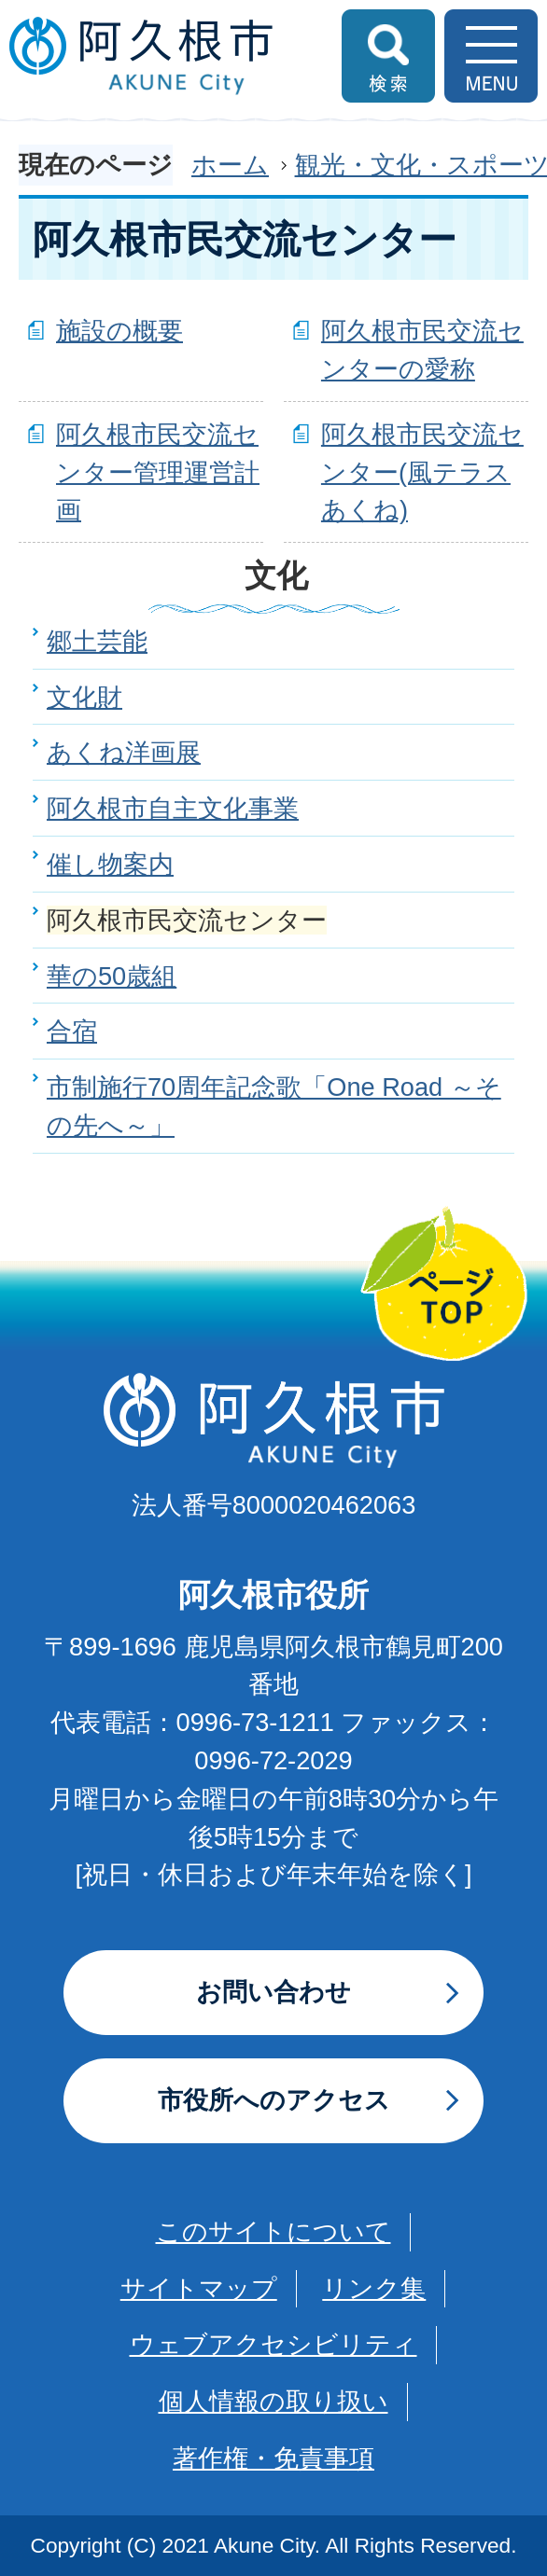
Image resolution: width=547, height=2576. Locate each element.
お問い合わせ (273, 1991)
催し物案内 (110, 864)
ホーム (230, 164)
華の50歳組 (111, 976)
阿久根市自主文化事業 (173, 808)
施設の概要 (119, 330)
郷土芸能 (97, 641)
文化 (276, 575)
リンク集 (374, 2288)
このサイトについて (273, 2231)
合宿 (72, 1031)
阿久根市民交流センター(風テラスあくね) (422, 472)
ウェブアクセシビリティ (273, 2344)
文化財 (84, 697)
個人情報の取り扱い (273, 2401)
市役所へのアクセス (274, 2099)
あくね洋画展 (124, 752)
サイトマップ (198, 2288)
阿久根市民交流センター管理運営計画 (157, 472)
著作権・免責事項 (273, 2458)
